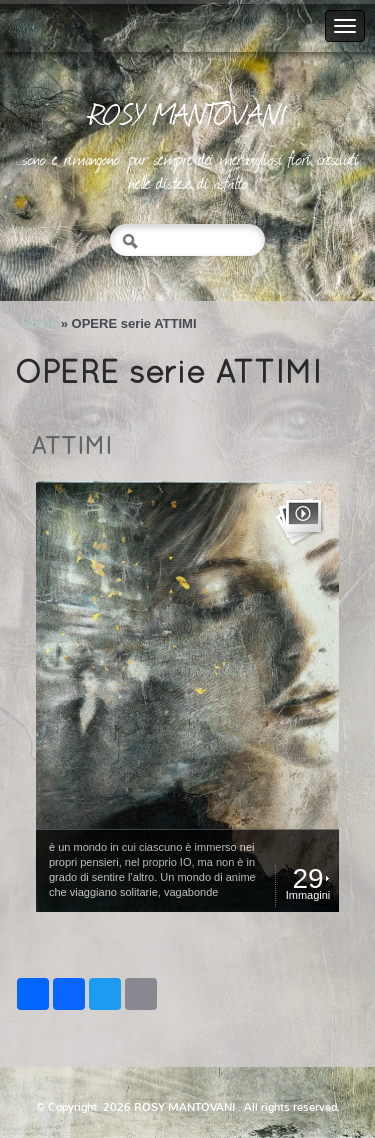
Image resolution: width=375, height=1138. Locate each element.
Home (39, 323)
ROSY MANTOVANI (188, 113)
